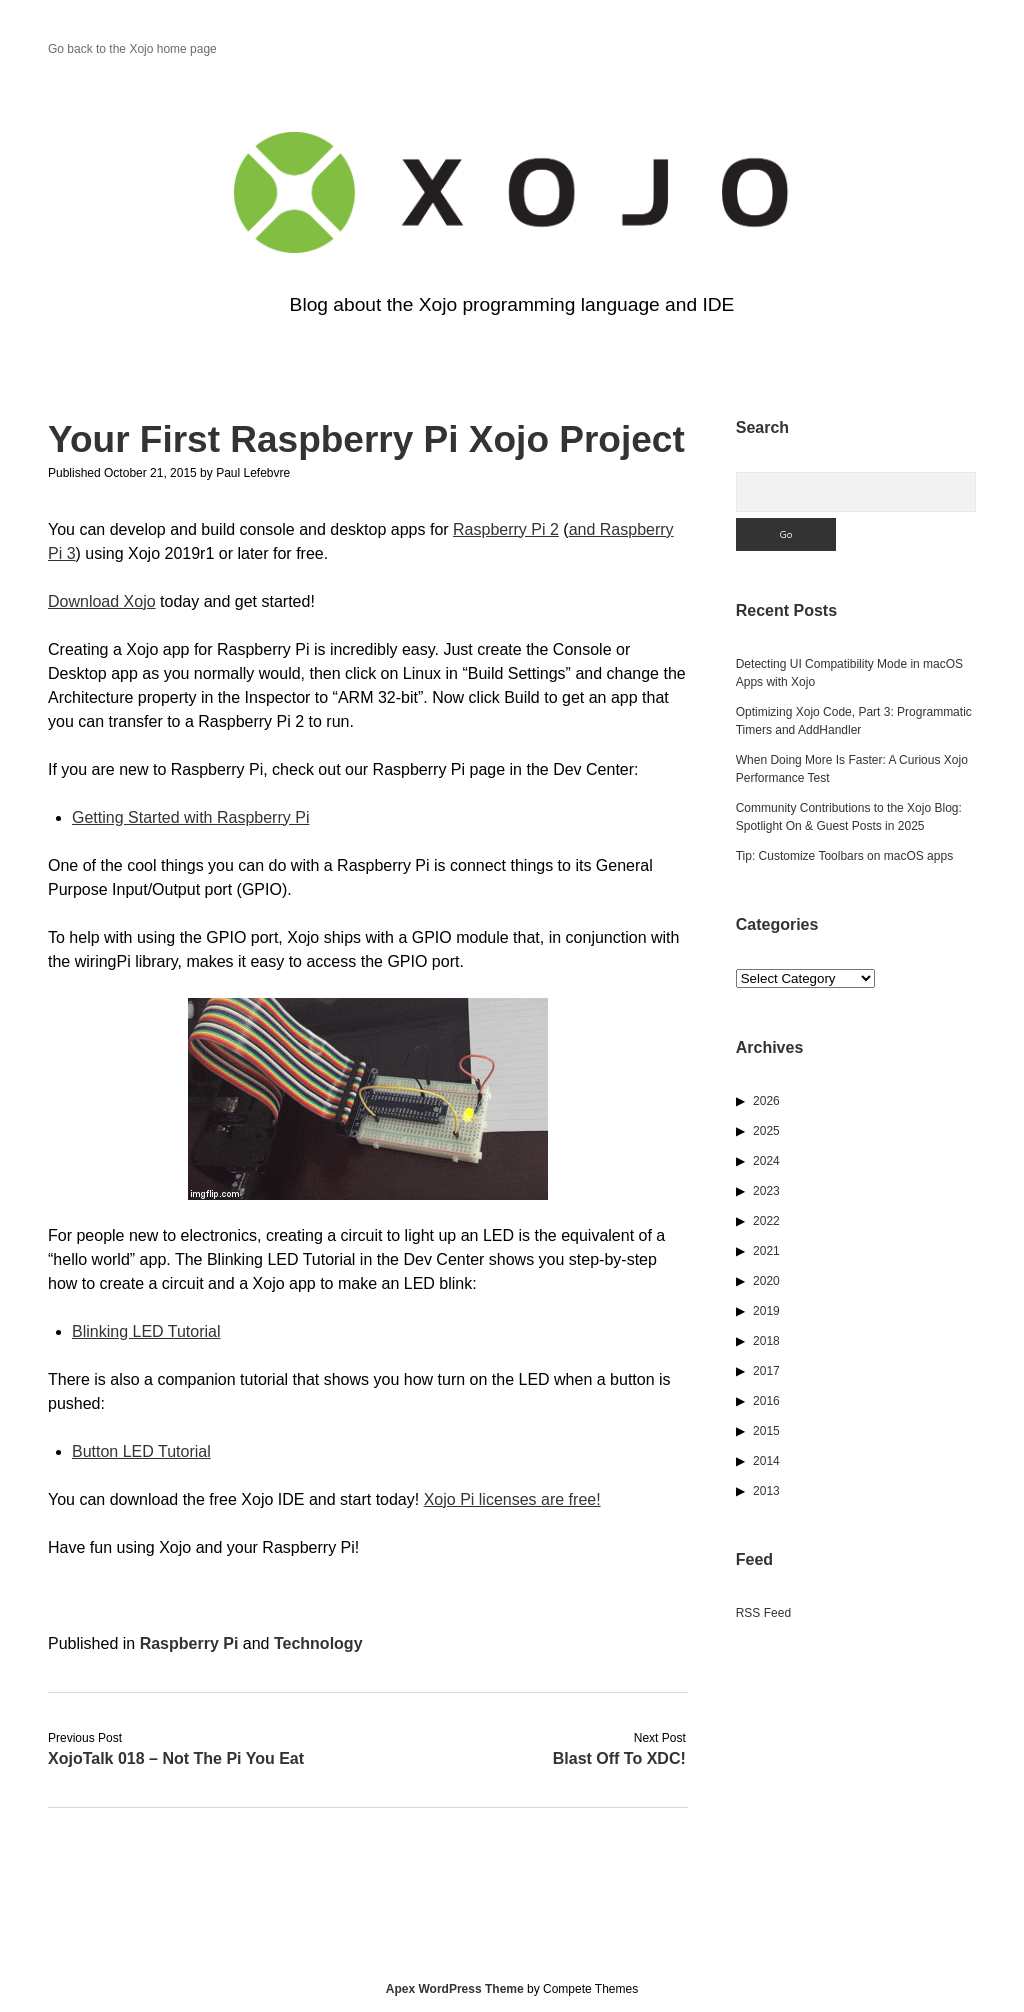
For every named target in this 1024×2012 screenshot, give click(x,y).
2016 (766, 1401)
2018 (766, 1341)
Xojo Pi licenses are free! (512, 1499)
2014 (766, 1461)
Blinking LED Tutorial (146, 1331)
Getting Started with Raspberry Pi (190, 817)
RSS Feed (763, 1613)
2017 (766, 1371)
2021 (766, 1251)
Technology (318, 1643)
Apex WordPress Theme (455, 1989)
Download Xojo (102, 601)
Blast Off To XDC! (619, 1758)
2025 (766, 1131)
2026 (766, 1101)
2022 (766, 1221)
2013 (766, 1491)
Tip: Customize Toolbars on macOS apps (844, 856)
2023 (766, 1191)
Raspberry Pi (189, 1643)
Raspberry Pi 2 (506, 529)
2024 (766, 1161)
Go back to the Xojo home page (132, 49)
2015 (766, 1431)
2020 (766, 1281)
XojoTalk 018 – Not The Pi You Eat (176, 1758)
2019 (766, 1311)
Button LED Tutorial (141, 1451)
